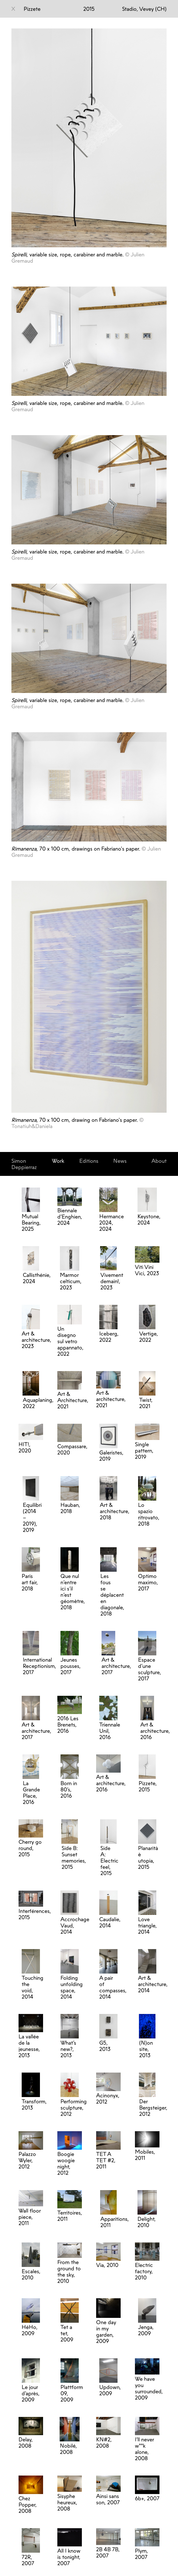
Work (58, 1161)
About (159, 1161)
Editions (88, 1161)
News (120, 1161)
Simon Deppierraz (24, 1164)
